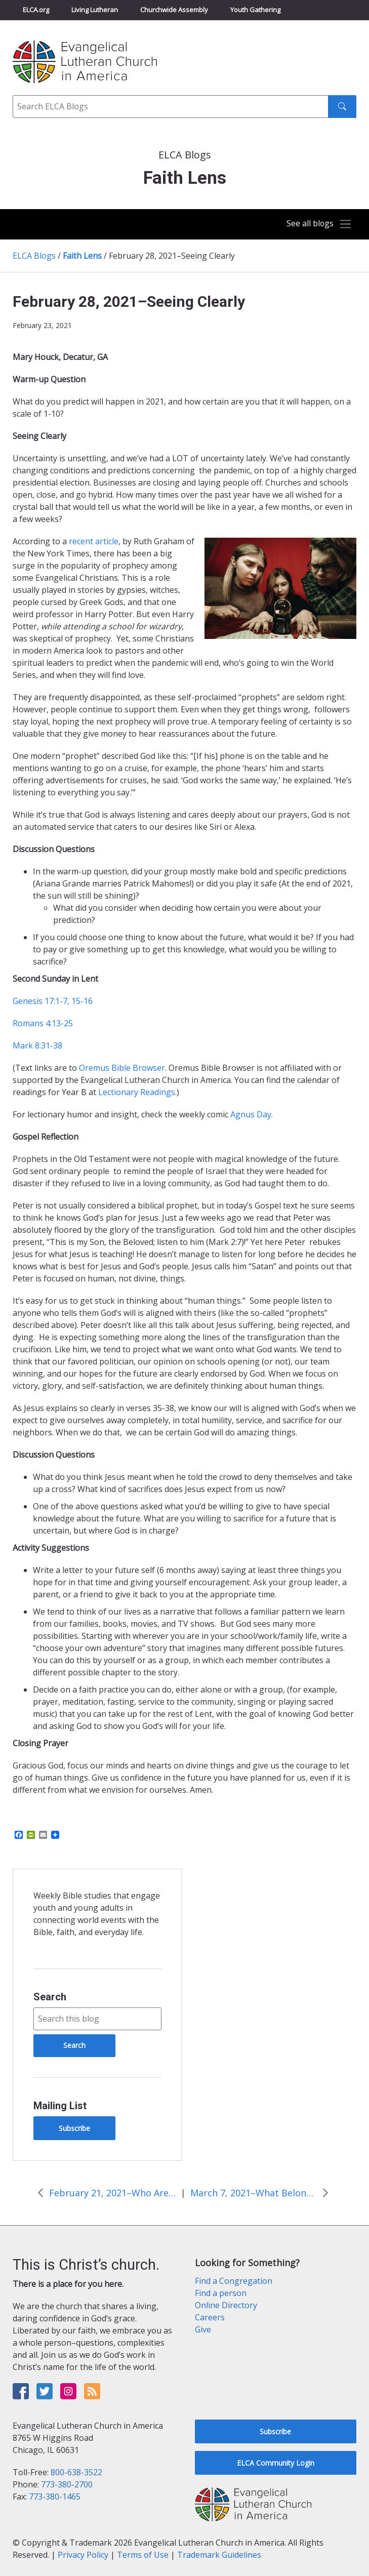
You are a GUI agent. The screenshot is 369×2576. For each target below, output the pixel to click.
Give (203, 2329)
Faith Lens (82, 255)
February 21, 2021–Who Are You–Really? (112, 2193)
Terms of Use (143, 2554)
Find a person (221, 2293)
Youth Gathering (255, 9)
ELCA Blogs (34, 255)
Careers (210, 2317)
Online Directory (226, 2305)
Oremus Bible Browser (122, 1067)
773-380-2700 (67, 2484)
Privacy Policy (83, 2554)
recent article (93, 541)
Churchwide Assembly (174, 9)
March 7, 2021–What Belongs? (253, 2193)
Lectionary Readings (136, 1092)
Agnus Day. (251, 1114)
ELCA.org (36, 9)
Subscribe (74, 2128)
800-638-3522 (76, 2472)
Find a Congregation (233, 2280)
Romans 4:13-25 (43, 1023)
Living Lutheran (94, 9)
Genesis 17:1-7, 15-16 (53, 1001)
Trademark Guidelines (219, 2554)
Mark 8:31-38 (37, 1045)
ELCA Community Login (275, 2463)
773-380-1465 (54, 2496)
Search (49, 1997)
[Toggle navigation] (315, 224)
